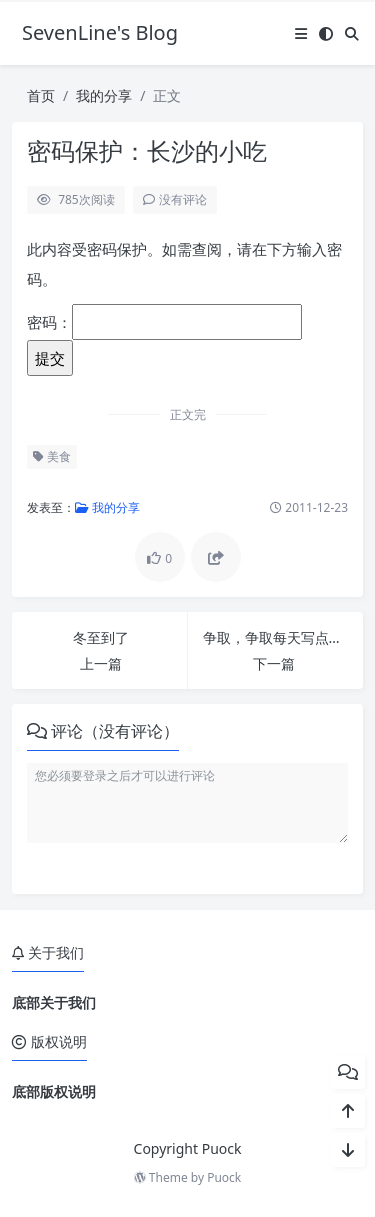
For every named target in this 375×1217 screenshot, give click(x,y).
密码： (164, 322)
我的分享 (104, 95)
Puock (224, 1177)
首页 (41, 95)
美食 (52, 456)
